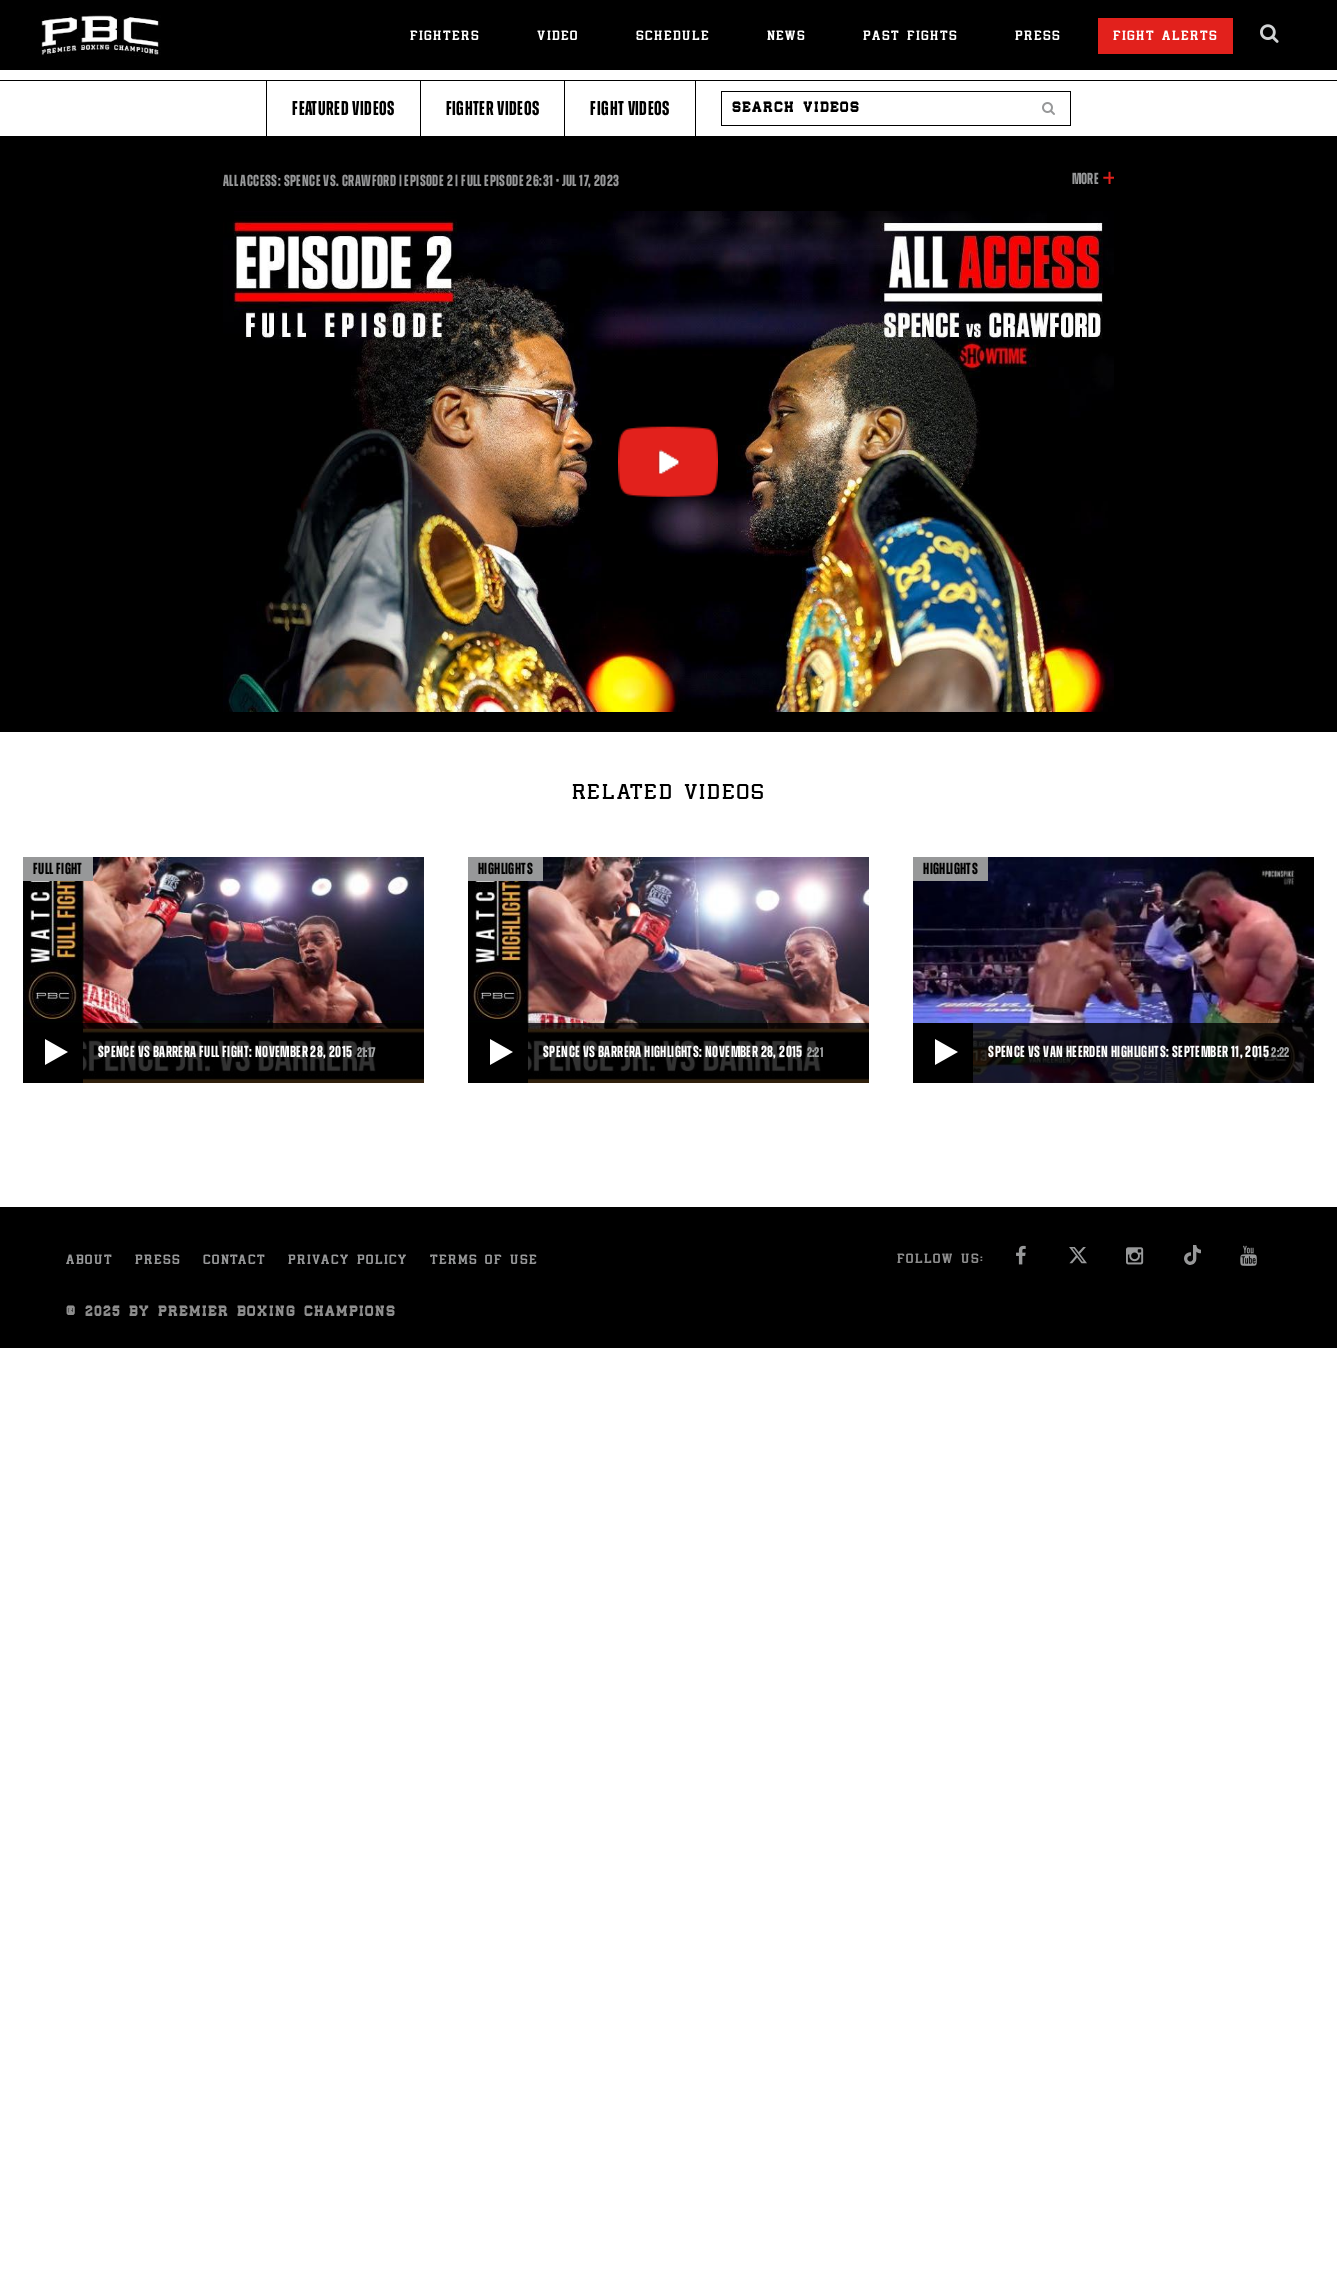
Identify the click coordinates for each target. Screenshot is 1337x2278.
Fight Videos (629, 108)
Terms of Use (484, 1261)
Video (558, 37)
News (786, 37)
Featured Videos (343, 108)
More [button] (1085, 179)
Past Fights (910, 37)
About (89, 1261)
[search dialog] (1270, 34)
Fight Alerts (1165, 37)
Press (1038, 37)
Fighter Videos (493, 108)
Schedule (673, 37)
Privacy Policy (348, 1261)
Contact (234, 1261)
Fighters (445, 37)
